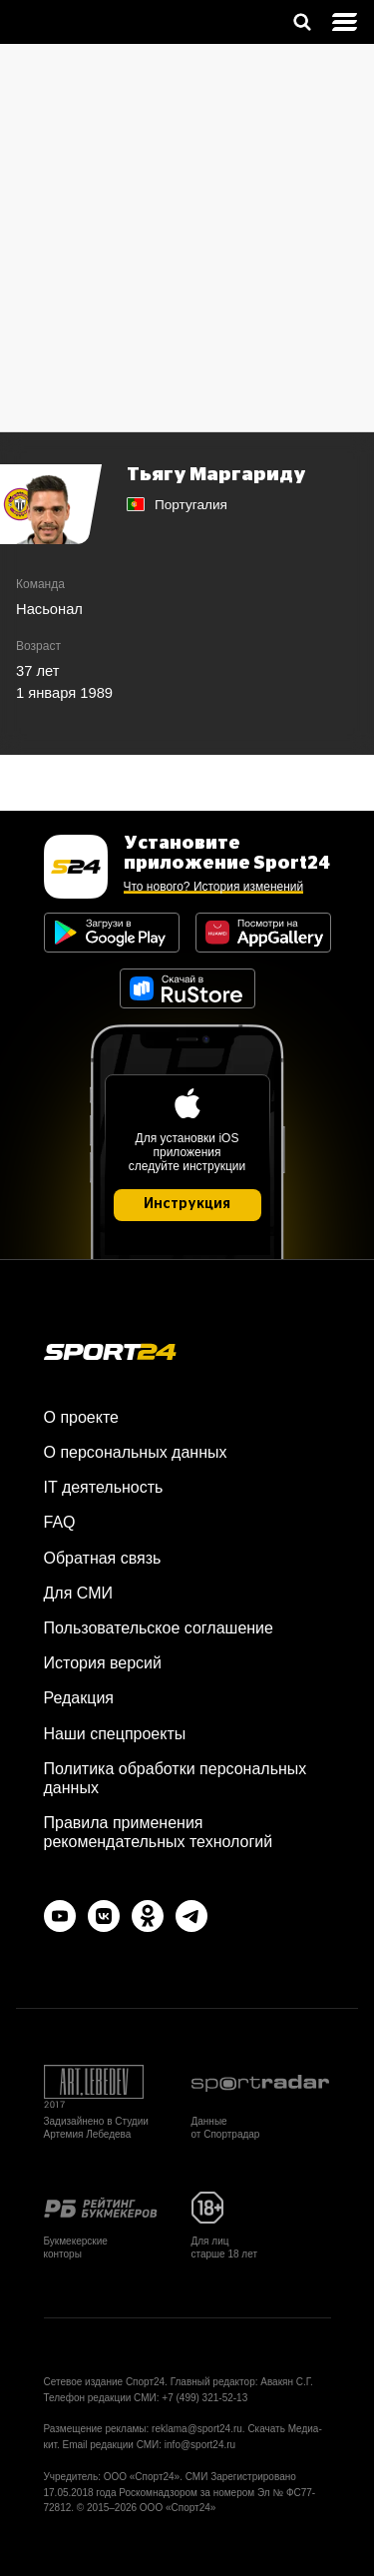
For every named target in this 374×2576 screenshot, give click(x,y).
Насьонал (49, 609)
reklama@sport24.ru (197, 2428)
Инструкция (187, 1204)
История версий (103, 1662)
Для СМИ (78, 1593)
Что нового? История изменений (214, 887)
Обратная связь (103, 1558)
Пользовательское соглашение (158, 1627)
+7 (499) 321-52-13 (204, 2397)
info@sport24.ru (200, 2444)
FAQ (60, 1522)
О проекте (81, 1417)
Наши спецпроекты (115, 1733)
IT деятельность (104, 1487)
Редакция (79, 1697)
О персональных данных (135, 1452)
